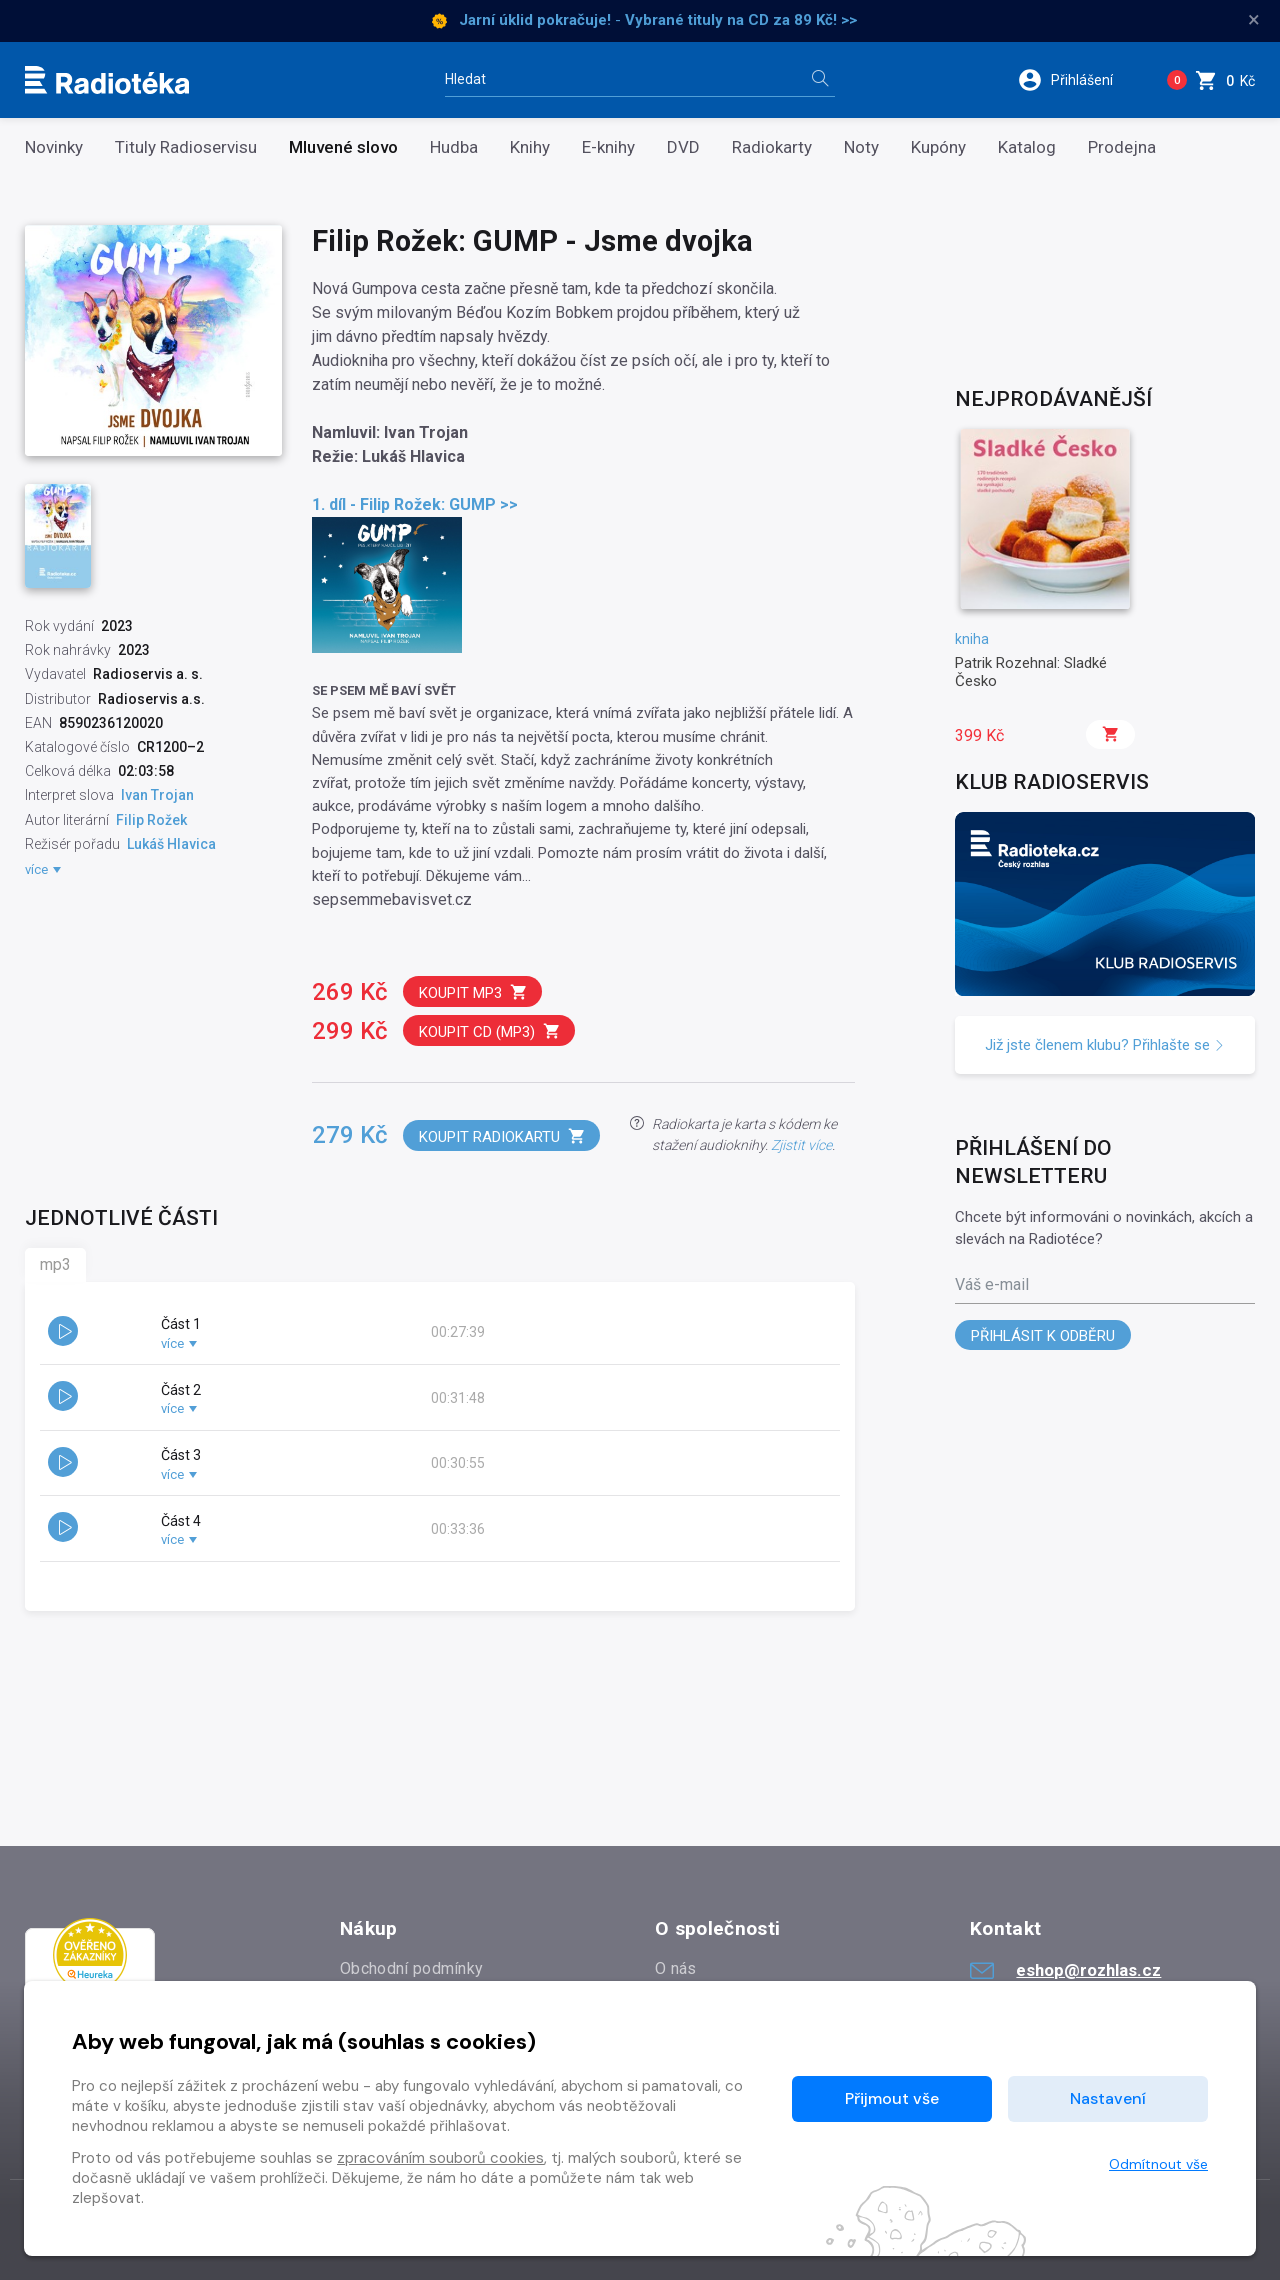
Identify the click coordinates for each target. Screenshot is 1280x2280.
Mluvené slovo (343, 147)
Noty (861, 147)
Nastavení (1108, 2098)
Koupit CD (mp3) (490, 1031)
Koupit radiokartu (502, 1136)
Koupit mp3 (473, 992)
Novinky (54, 147)
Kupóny (938, 147)
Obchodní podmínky (411, 1968)
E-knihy (608, 147)
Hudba (454, 147)
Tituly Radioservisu (186, 147)
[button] (1078, 80)
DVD (683, 147)
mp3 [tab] (55, 1264)
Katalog (1027, 147)
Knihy (530, 147)
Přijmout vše (892, 2098)
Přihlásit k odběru (1043, 1336)
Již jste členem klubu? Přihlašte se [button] (1105, 1045)
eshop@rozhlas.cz (1065, 1970)
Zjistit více (801, 1145)
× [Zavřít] (1254, 20)
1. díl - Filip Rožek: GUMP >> (415, 504)
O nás (676, 1968)
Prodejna (1122, 147)
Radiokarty (772, 147)
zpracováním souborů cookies (440, 2158)
